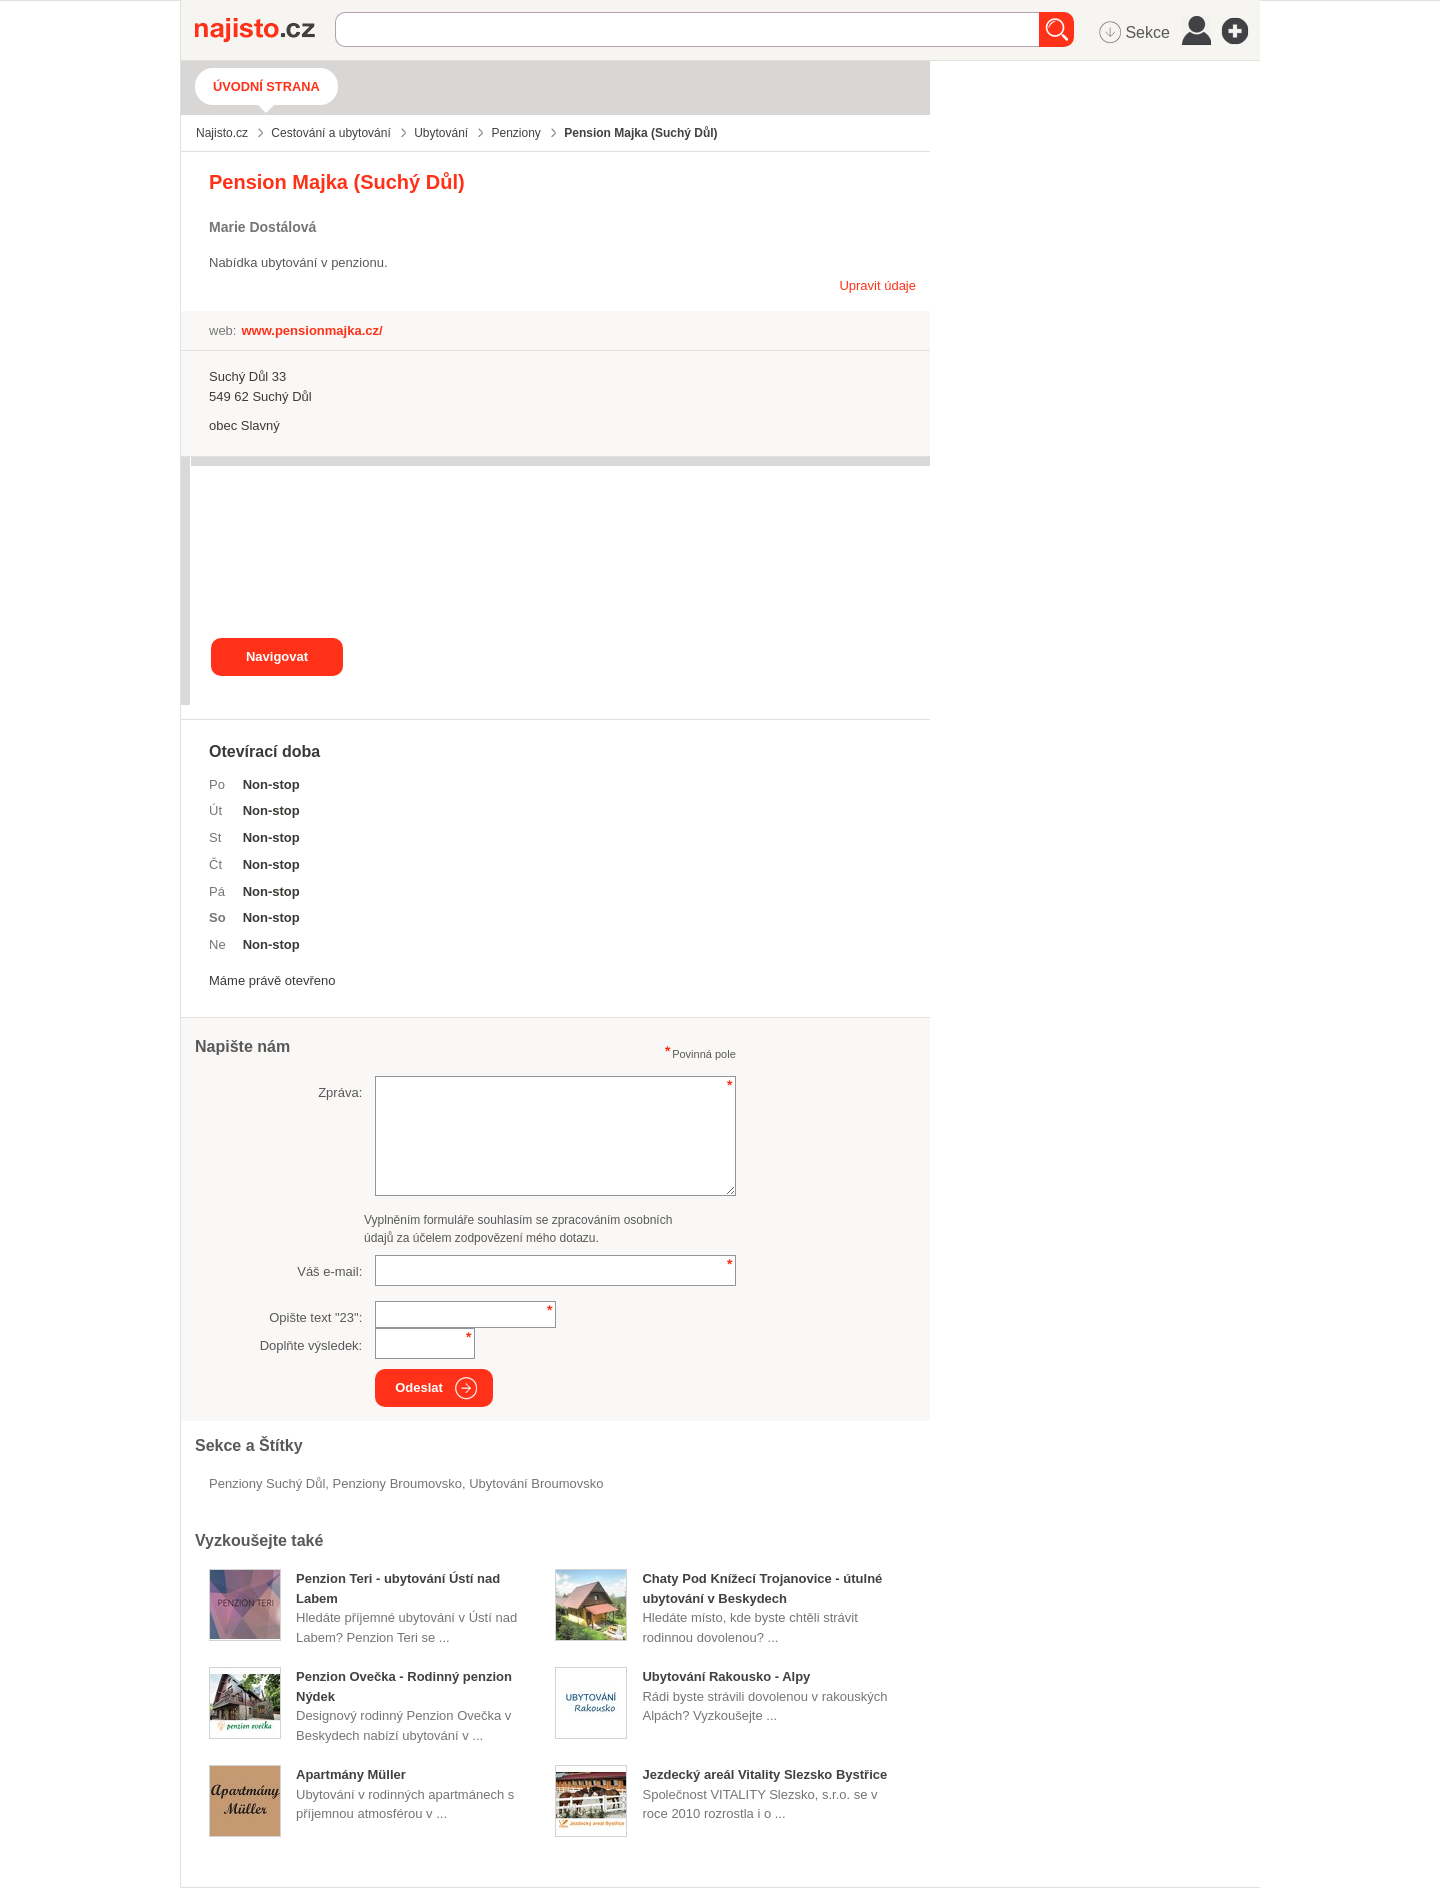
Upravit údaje (877, 285)
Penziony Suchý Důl (267, 1483)
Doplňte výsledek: (311, 1345)
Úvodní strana (266, 86)
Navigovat (277, 656)
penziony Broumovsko (397, 1483)
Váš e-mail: (329, 1271)
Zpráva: (340, 1092)
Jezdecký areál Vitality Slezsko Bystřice (764, 1774)
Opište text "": (315, 1317)
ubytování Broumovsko (536, 1483)
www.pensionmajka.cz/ (311, 330)
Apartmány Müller (351, 1774)
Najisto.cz (265, 30)
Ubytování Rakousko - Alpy (726, 1676)
